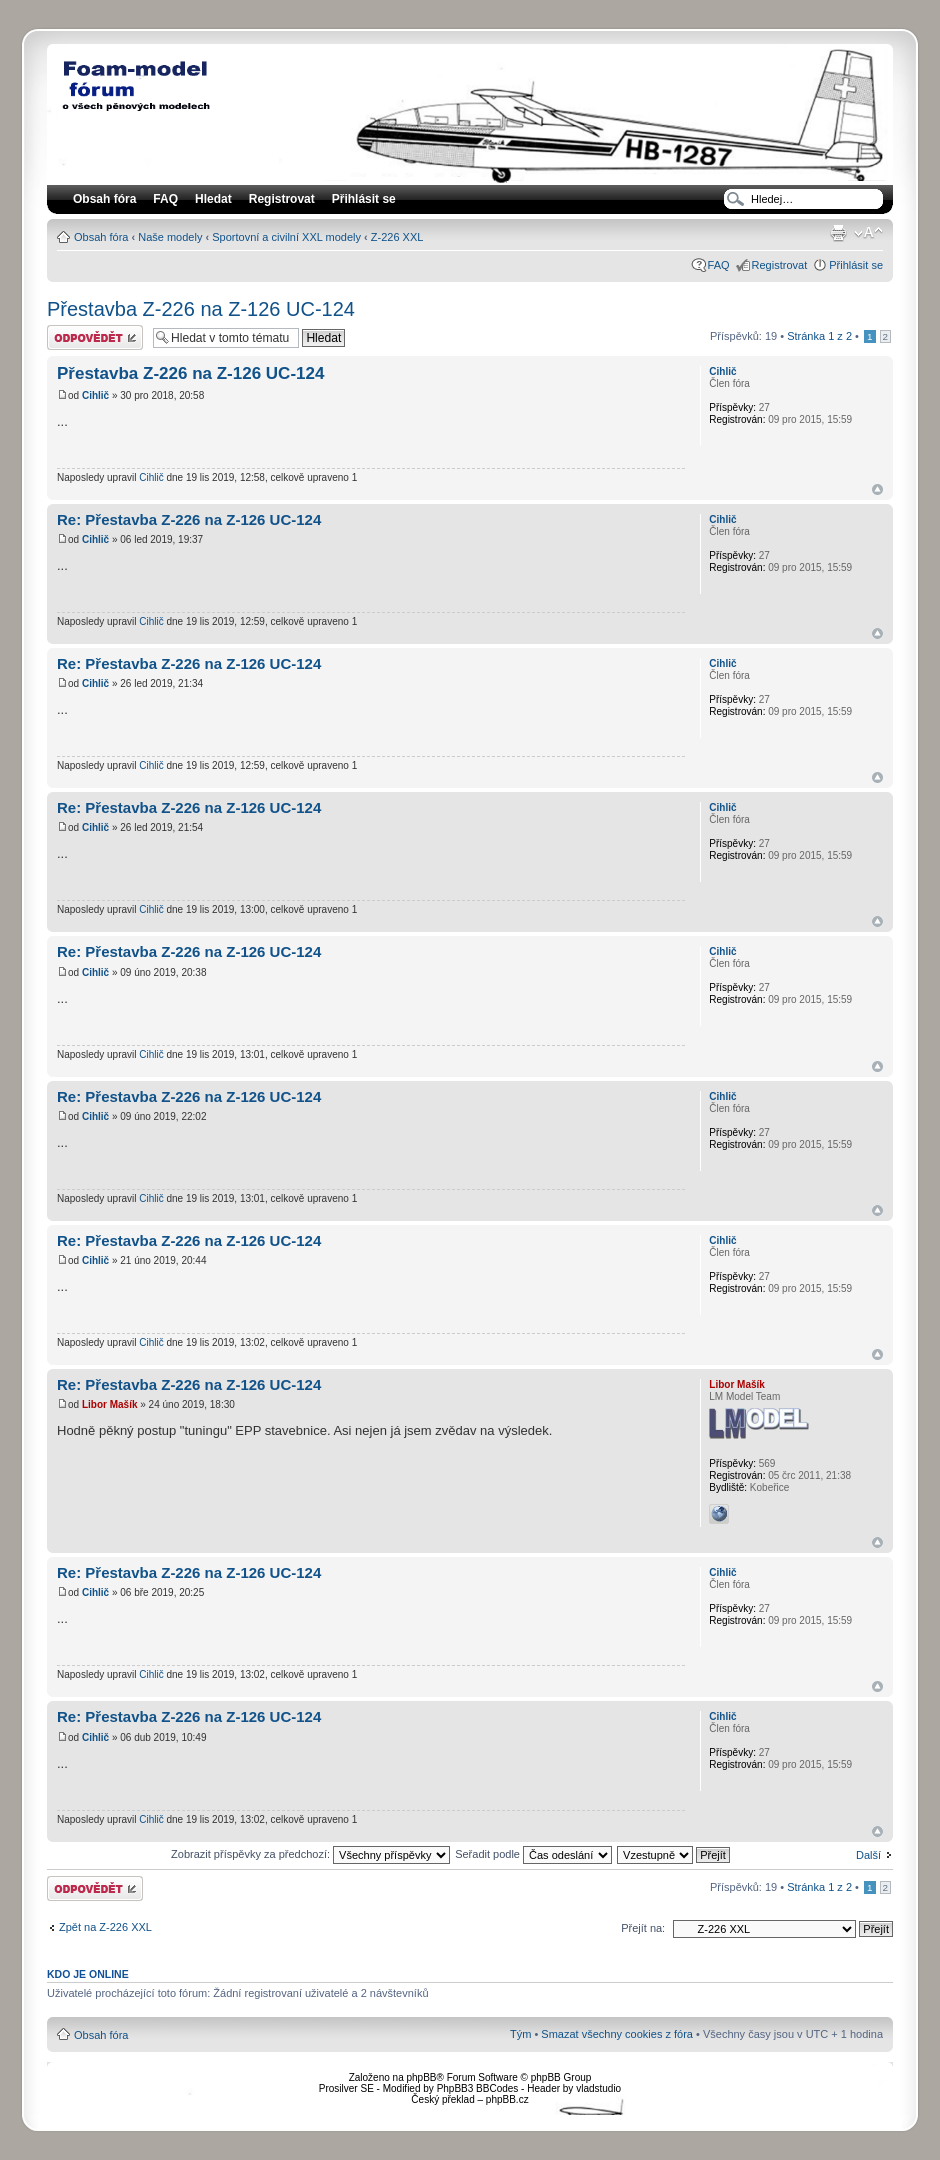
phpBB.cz (507, 2099)
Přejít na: (643, 1928)
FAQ (719, 265)
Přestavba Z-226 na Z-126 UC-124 (201, 309)
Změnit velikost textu (868, 233)
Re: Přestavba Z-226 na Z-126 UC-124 (189, 519)
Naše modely (170, 237)
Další (868, 1855)
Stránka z (819, 336)
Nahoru (877, 489)
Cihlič (95, 395)
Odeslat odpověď (95, 337)
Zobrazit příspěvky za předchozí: (310, 1854)
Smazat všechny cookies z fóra (617, 2034)
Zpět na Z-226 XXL (105, 1927)
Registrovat (282, 199)
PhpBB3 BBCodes (478, 2088)
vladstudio (598, 2088)
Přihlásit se (856, 265)
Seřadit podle (533, 1854)
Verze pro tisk (838, 233)
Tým (520, 2034)
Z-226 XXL (397, 237)
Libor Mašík (110, 1404)
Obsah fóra (101, 237)
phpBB (421, 2077)
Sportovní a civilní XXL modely (286, 237)
